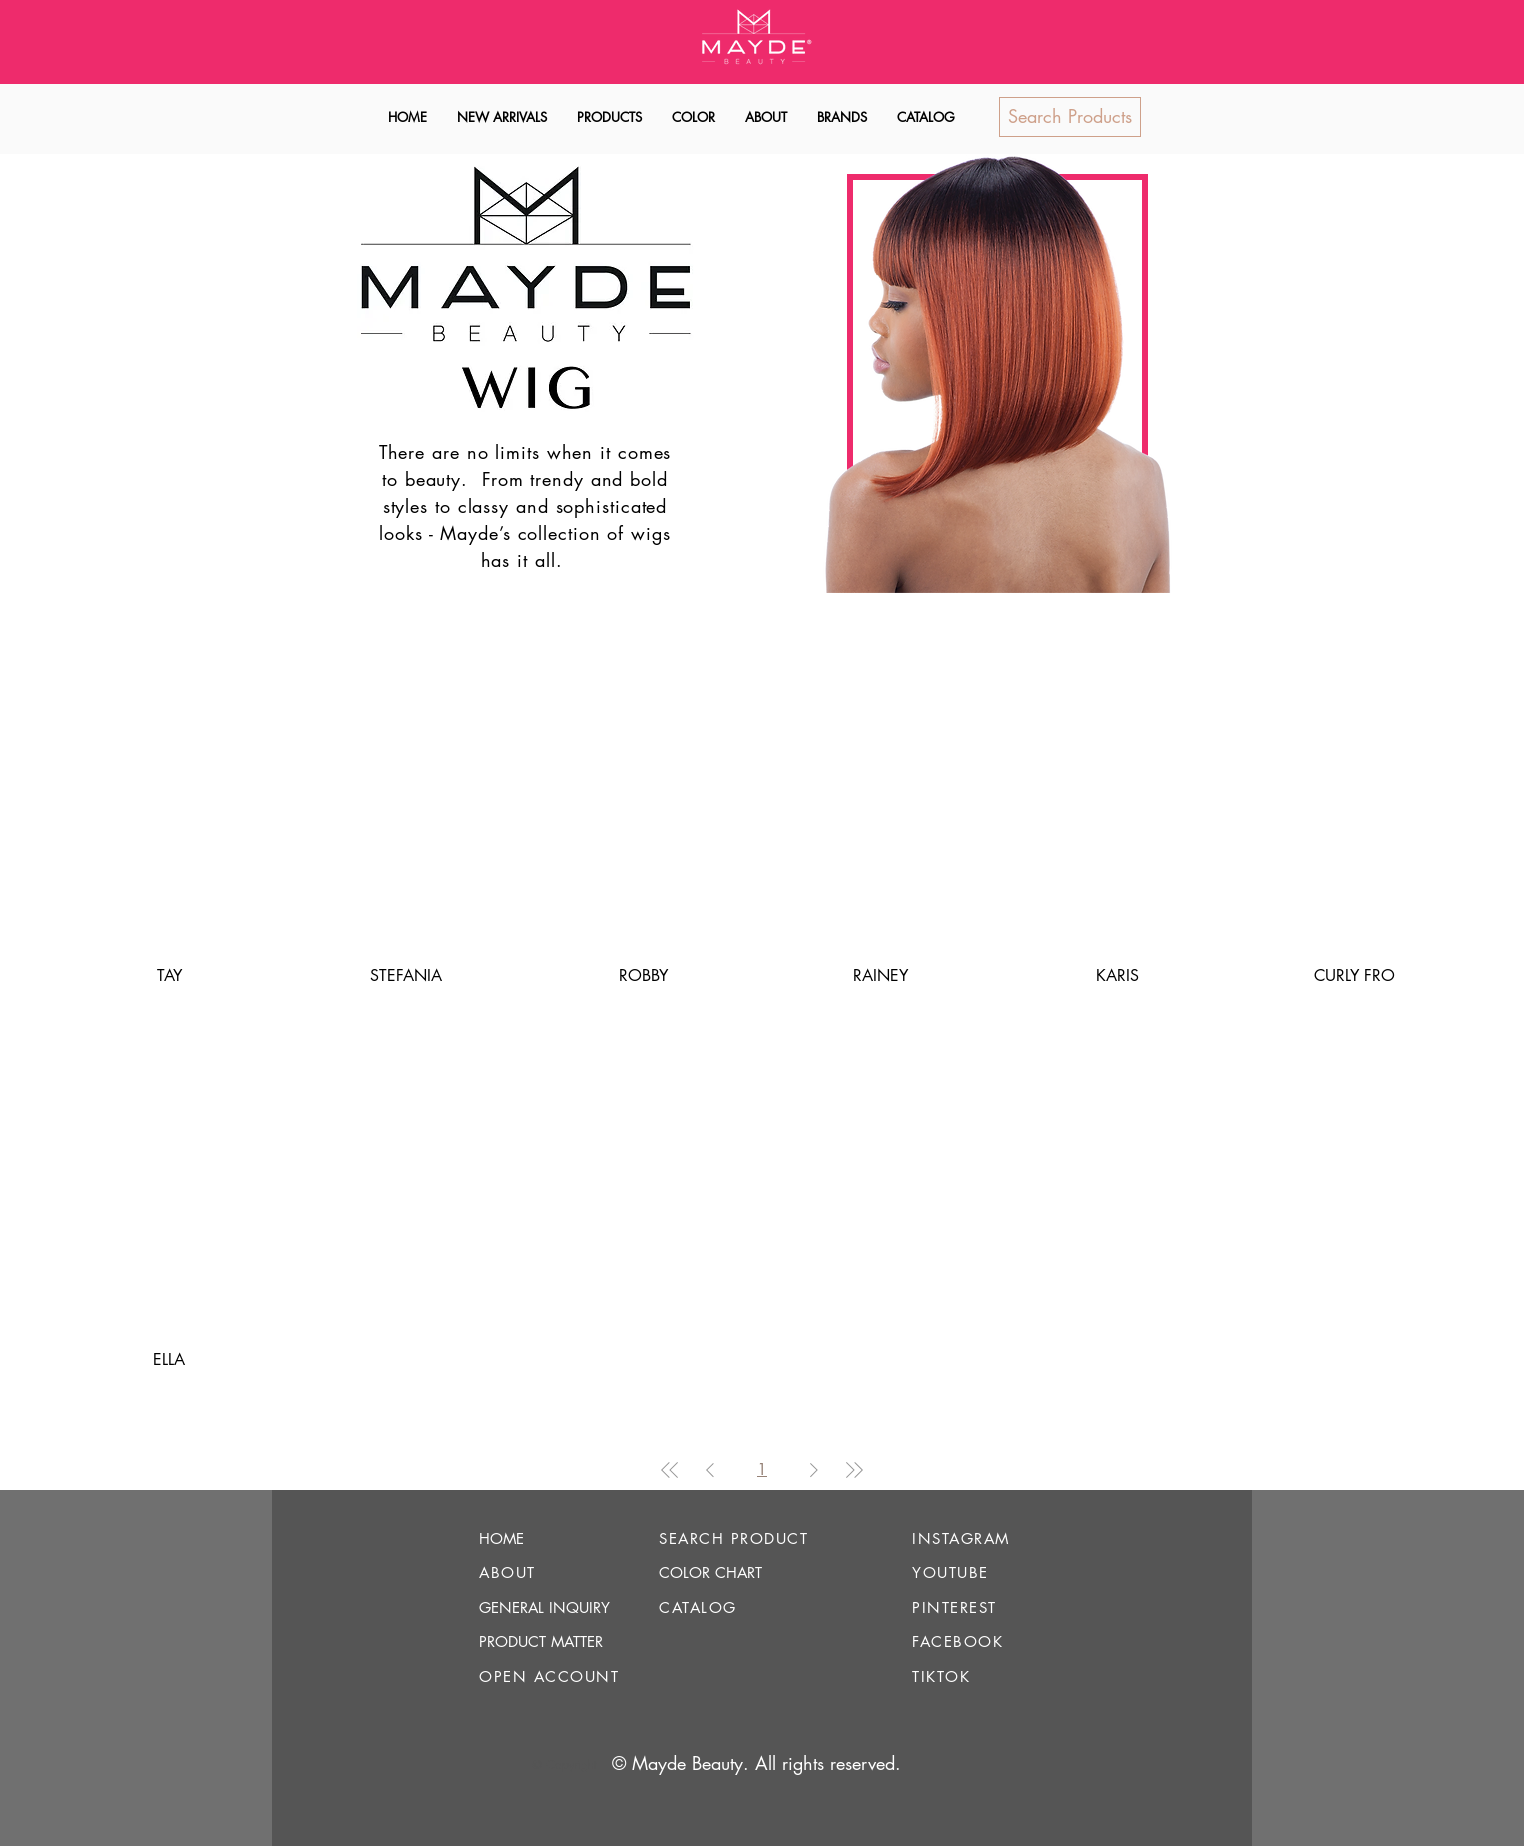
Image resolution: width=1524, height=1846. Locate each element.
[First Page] (670, 1470)
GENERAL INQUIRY (544, 1607)
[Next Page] (814, 1470)
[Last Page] (854, 1470)
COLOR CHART (710, 1572)
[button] (609, 117)
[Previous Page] (710, 1470)
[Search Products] (1070, 117)
